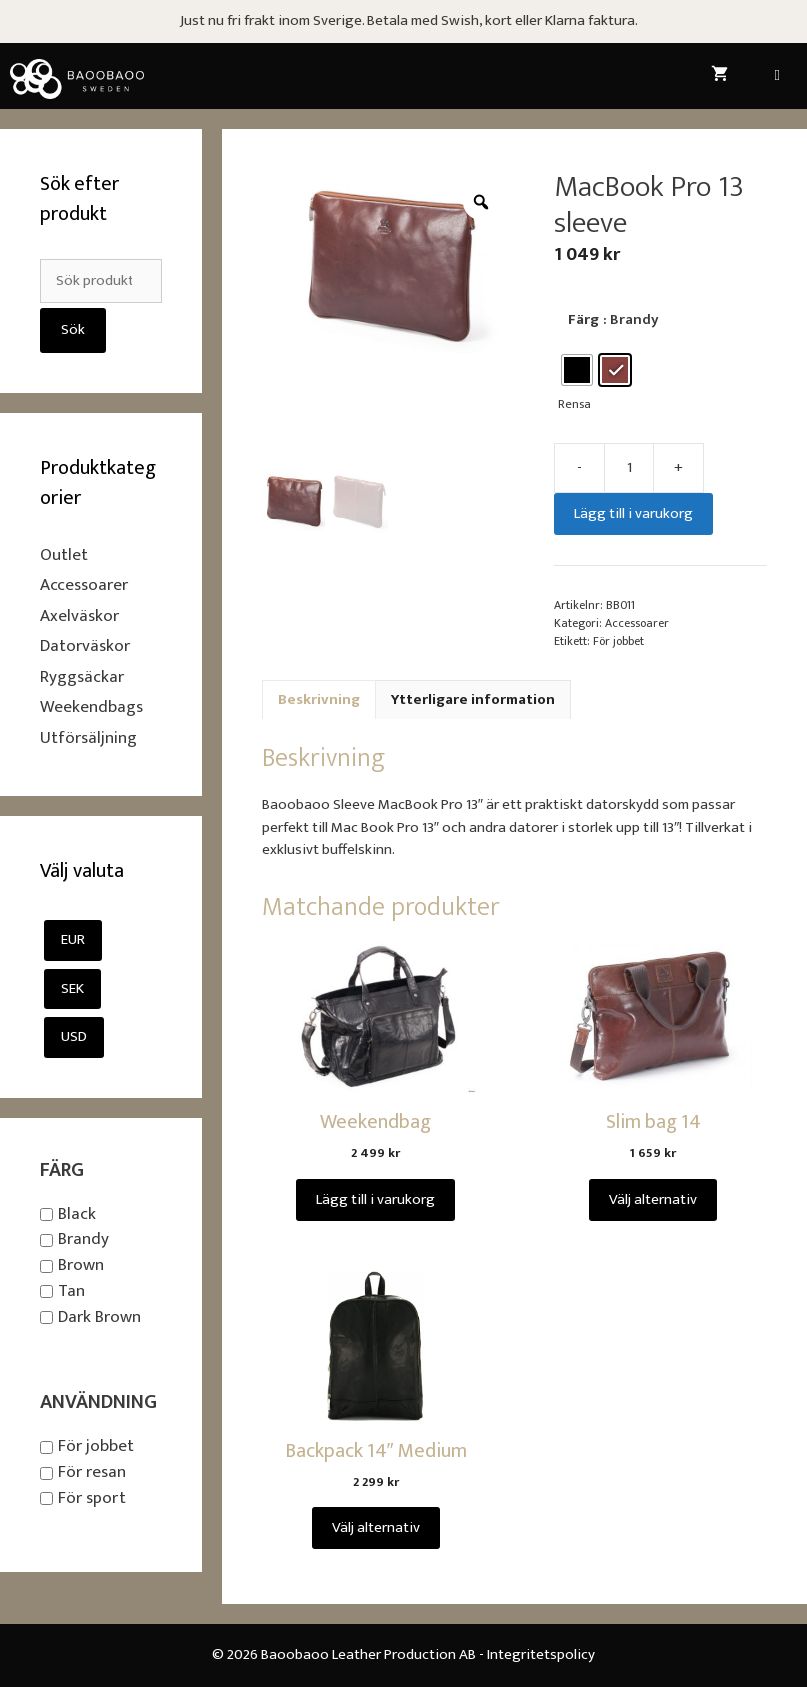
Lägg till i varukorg (633, 513)
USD (74, 1036)
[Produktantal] (629, 468)
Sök (73, 329)
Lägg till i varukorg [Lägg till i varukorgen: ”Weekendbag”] (375, 1199)
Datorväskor (85, 646)
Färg (583, 319)
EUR (73, 939)
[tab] (319, 699)
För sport (92, 1498)
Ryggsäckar (82, 677)
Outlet (64, 555)
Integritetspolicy (541, 1654)
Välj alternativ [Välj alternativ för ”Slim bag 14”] (653, 1199)
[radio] (577, 370)
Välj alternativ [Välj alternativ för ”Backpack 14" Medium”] (376, 1527)
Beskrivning (319, 699)
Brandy (83, 1240)
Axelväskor (79, 616)
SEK (72, 988)
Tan (71, 1291)
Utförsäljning (88, 738)
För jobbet (618, 641)
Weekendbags (91, 707)
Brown (81, 1265)
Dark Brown (99, 1317)
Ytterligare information (473, 699)
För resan (92, 1472)
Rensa (574, 404)
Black (77, 1214)
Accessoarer (637, 623)
